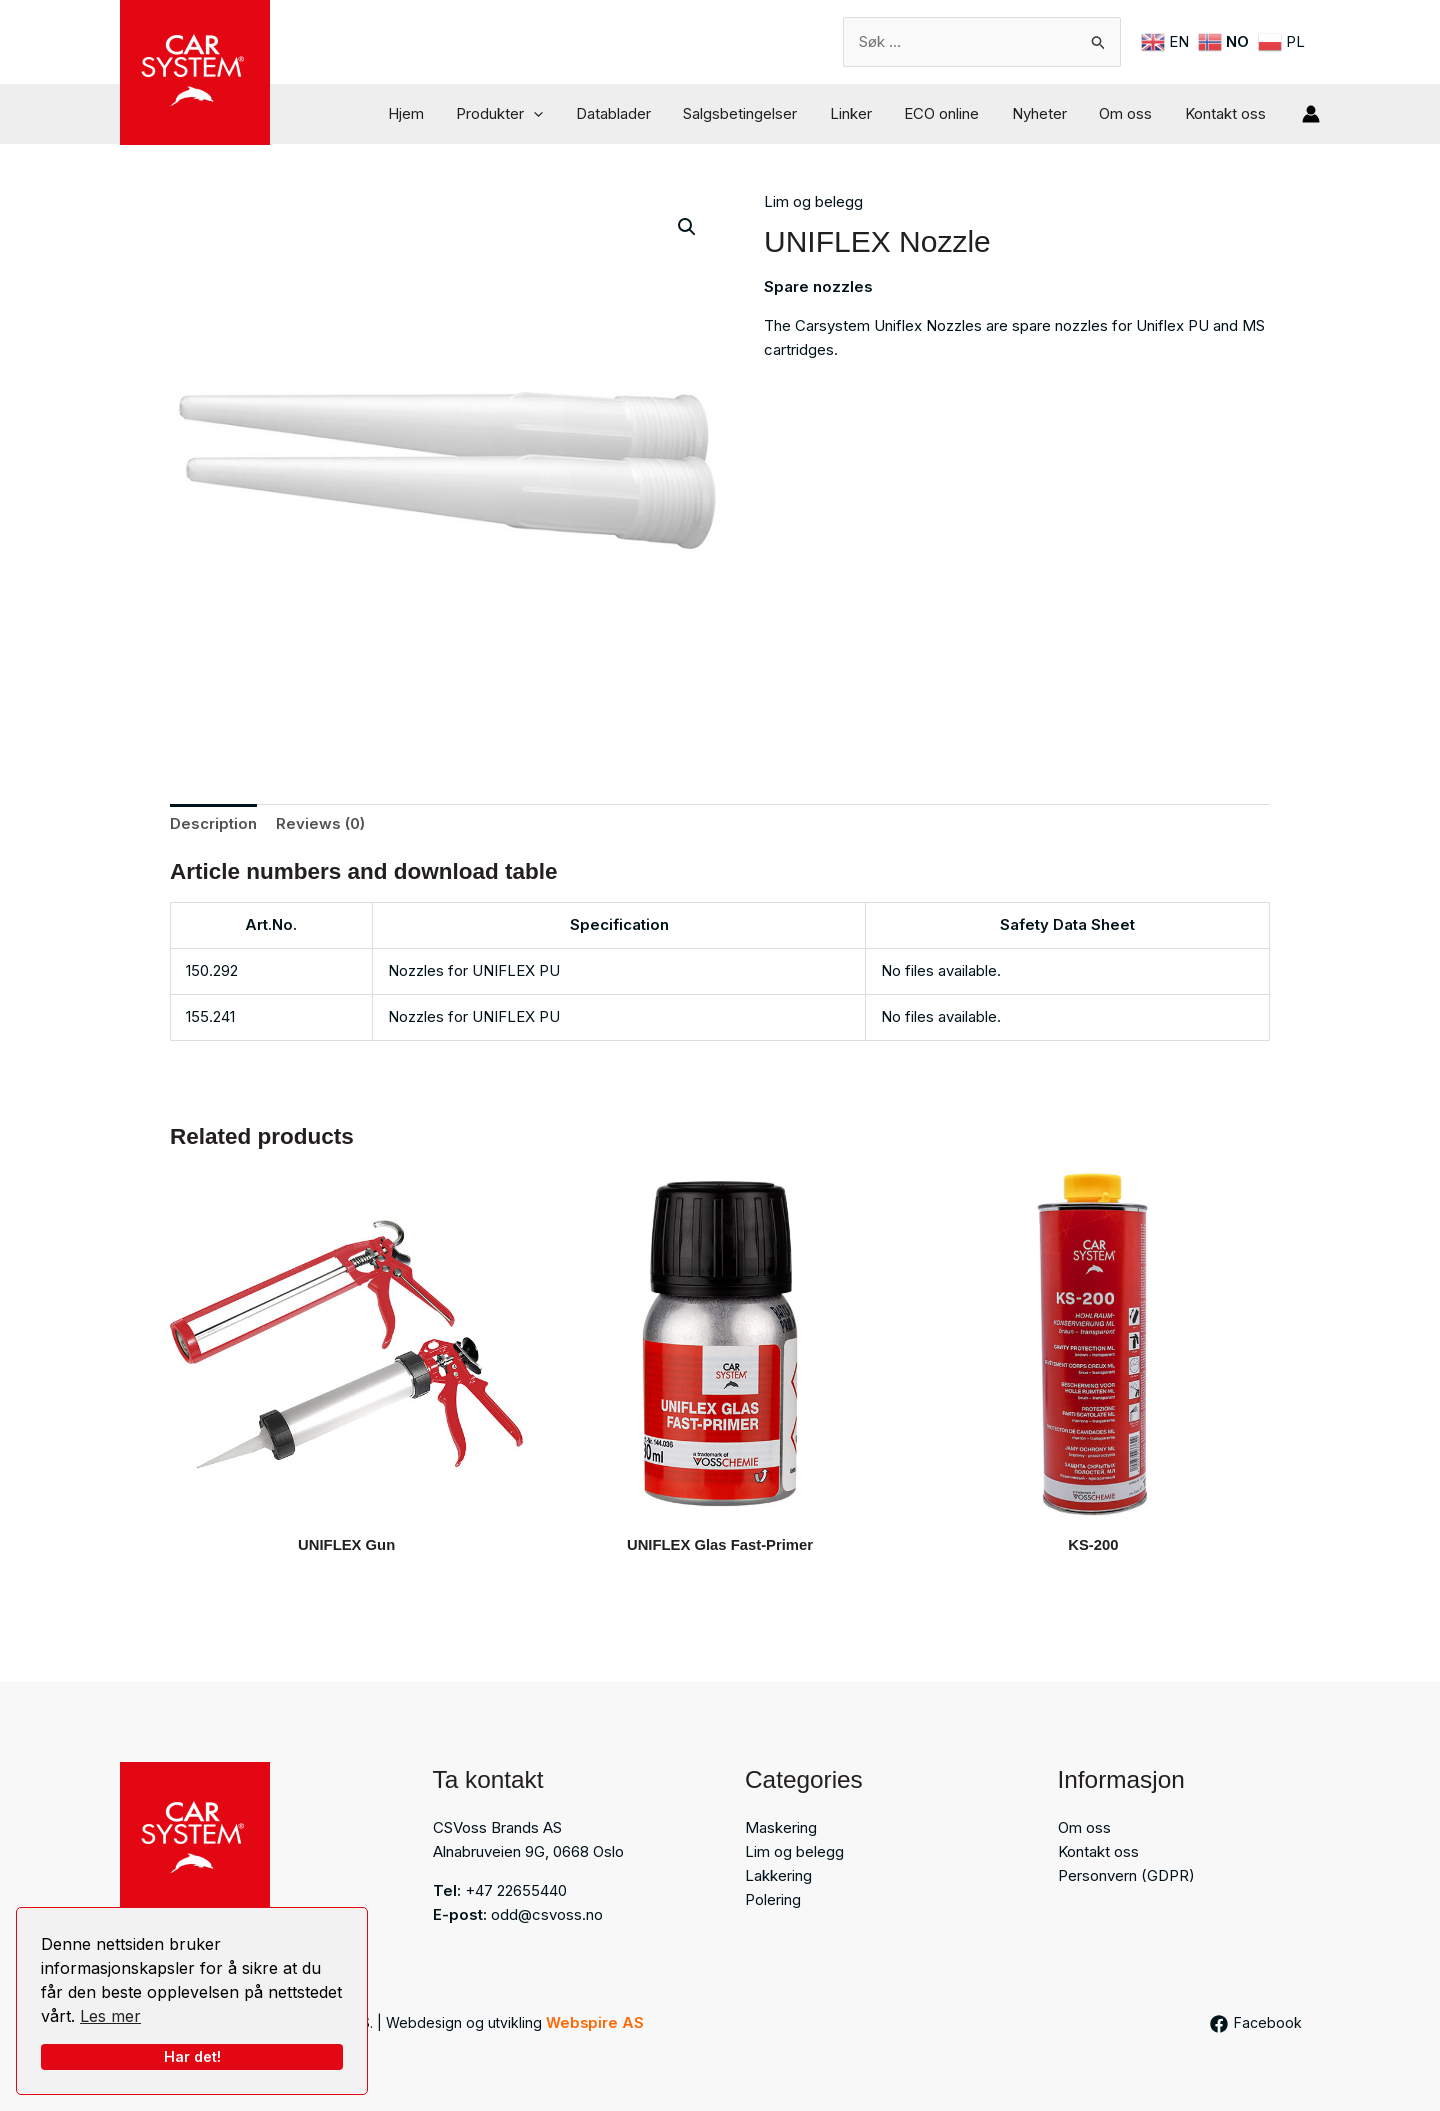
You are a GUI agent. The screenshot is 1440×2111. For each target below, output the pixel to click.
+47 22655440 (516, 1890)
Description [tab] (213, 823)
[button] (552, 114)
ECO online (950, 113)
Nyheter (1045, 113)
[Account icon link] (1311, 114)
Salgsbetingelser (754, 113)
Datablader (629, 113)
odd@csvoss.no (547, 1914)
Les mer (110, 2016)
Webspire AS (595, 2023)
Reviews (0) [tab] (320, 823)
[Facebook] (1255, 2024)
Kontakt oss (1226, 113)
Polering (773, 1899)
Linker (862, 113)
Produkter (518, 114)
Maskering (781, 1827)
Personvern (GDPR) (1126, 1875)
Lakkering (778, 1875)
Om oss (1129, 113)
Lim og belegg (813, 201)
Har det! (192, 2056)
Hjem (427, 113)
